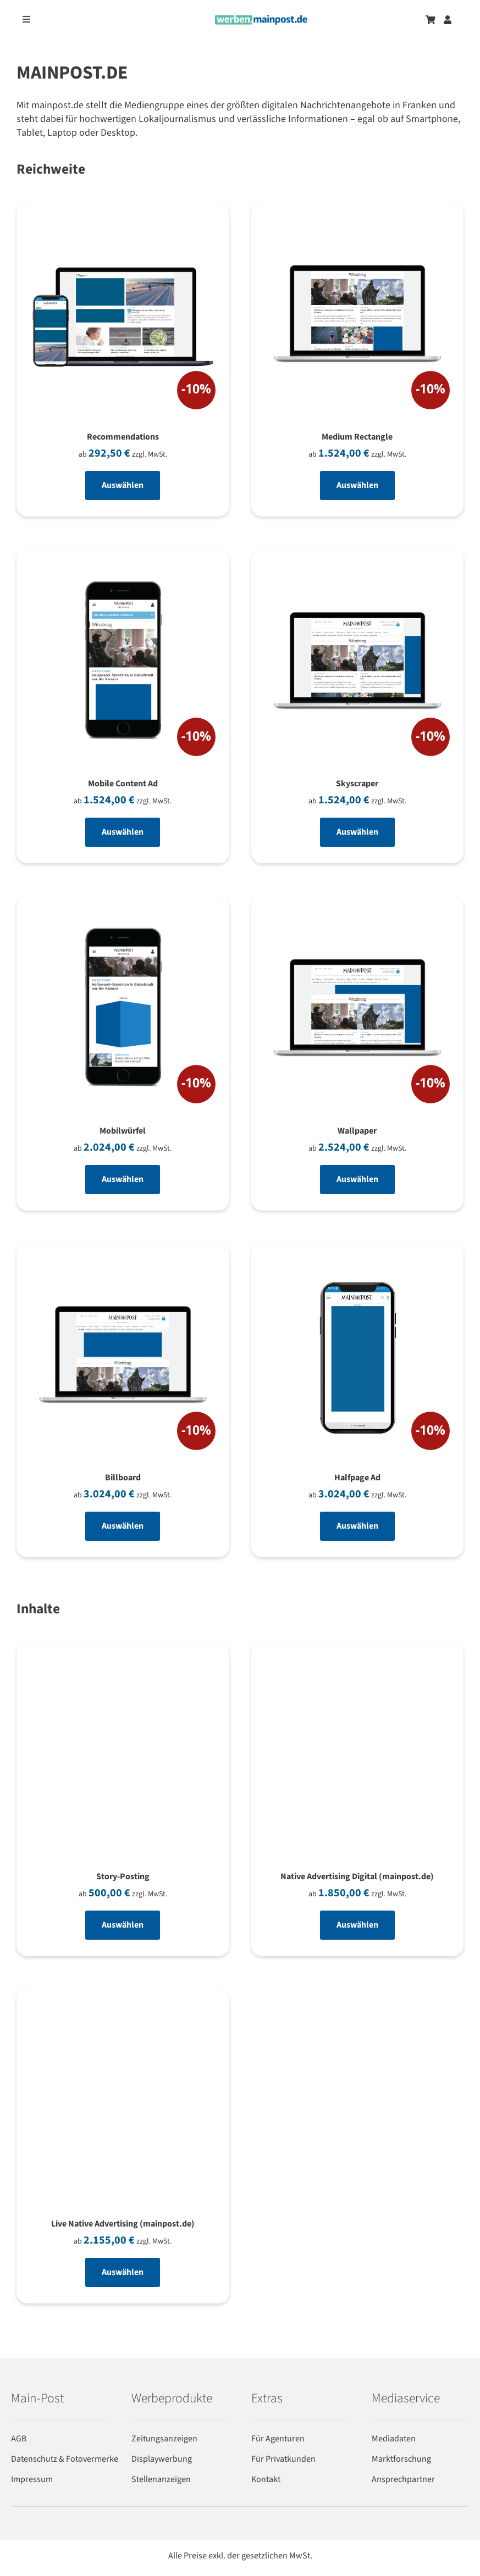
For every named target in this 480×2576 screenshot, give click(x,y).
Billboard (123, 1478)
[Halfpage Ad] (357, 1358)
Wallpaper (357, 1131)
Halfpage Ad (357, 1478)
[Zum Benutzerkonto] (447, 20)
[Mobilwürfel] (123, 1010)
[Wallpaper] (357, 1010)
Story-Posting (123, 1876)
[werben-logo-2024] (261, 19)
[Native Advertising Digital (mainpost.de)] (357, 1671)
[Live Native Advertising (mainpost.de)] (123, 2018)
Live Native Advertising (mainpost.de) (123, 2224)
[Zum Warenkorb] (430, 20)
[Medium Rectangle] (357, 316)
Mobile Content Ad (123, 784)
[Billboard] (123, 1358)
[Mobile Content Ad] (123, 664)
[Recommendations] (123, 316)
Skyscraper (357, 784)
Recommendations (123, 437)
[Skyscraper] (357, 664)
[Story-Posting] (123, 1671)
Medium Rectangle (357, 437)
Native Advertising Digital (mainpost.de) (357, 1876)
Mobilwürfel (123, 1131)
